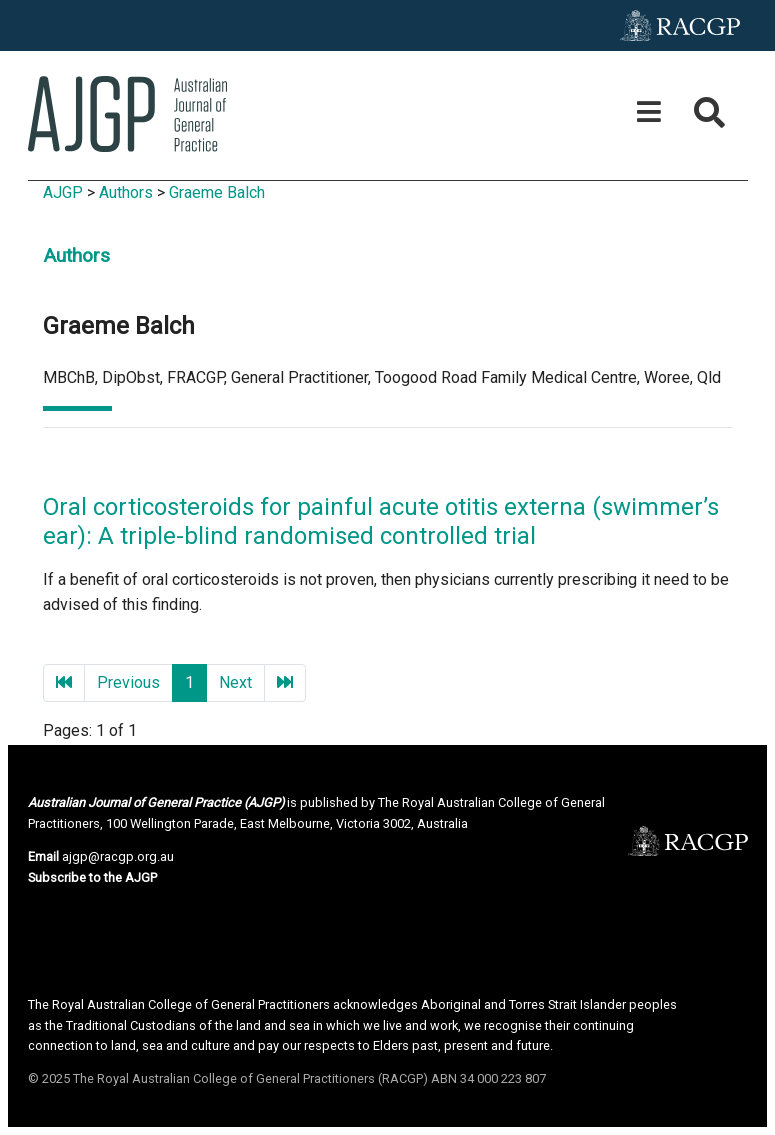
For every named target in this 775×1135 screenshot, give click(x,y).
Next (235, 682)
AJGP (63, 192)
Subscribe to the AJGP (92, 877)
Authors (126, 192)
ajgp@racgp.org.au (118, 856)
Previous (128, 682)
